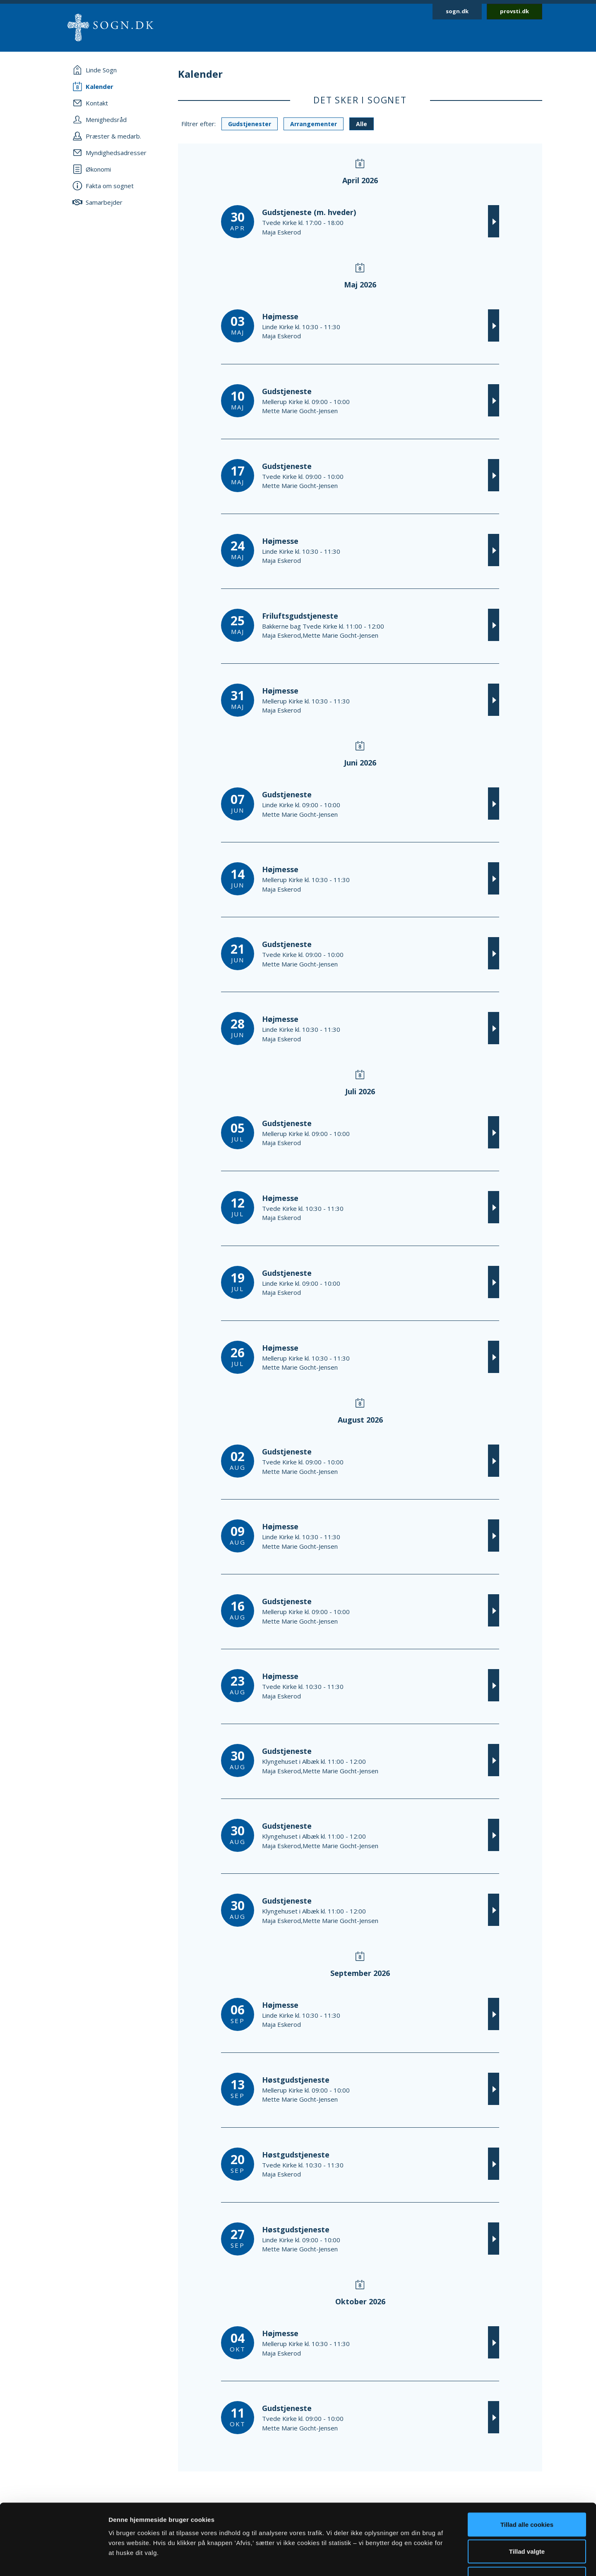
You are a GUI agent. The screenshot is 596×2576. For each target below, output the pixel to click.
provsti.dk (514, 11)
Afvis (527, 2521)
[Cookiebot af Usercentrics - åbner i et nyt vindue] (53, 2560)
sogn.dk (457, 11)
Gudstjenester (249, 124)
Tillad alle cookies (526, 2467)
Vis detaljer (430, 2559)
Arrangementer (313, 124)
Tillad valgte (527, 2494)
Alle (361, 124)
